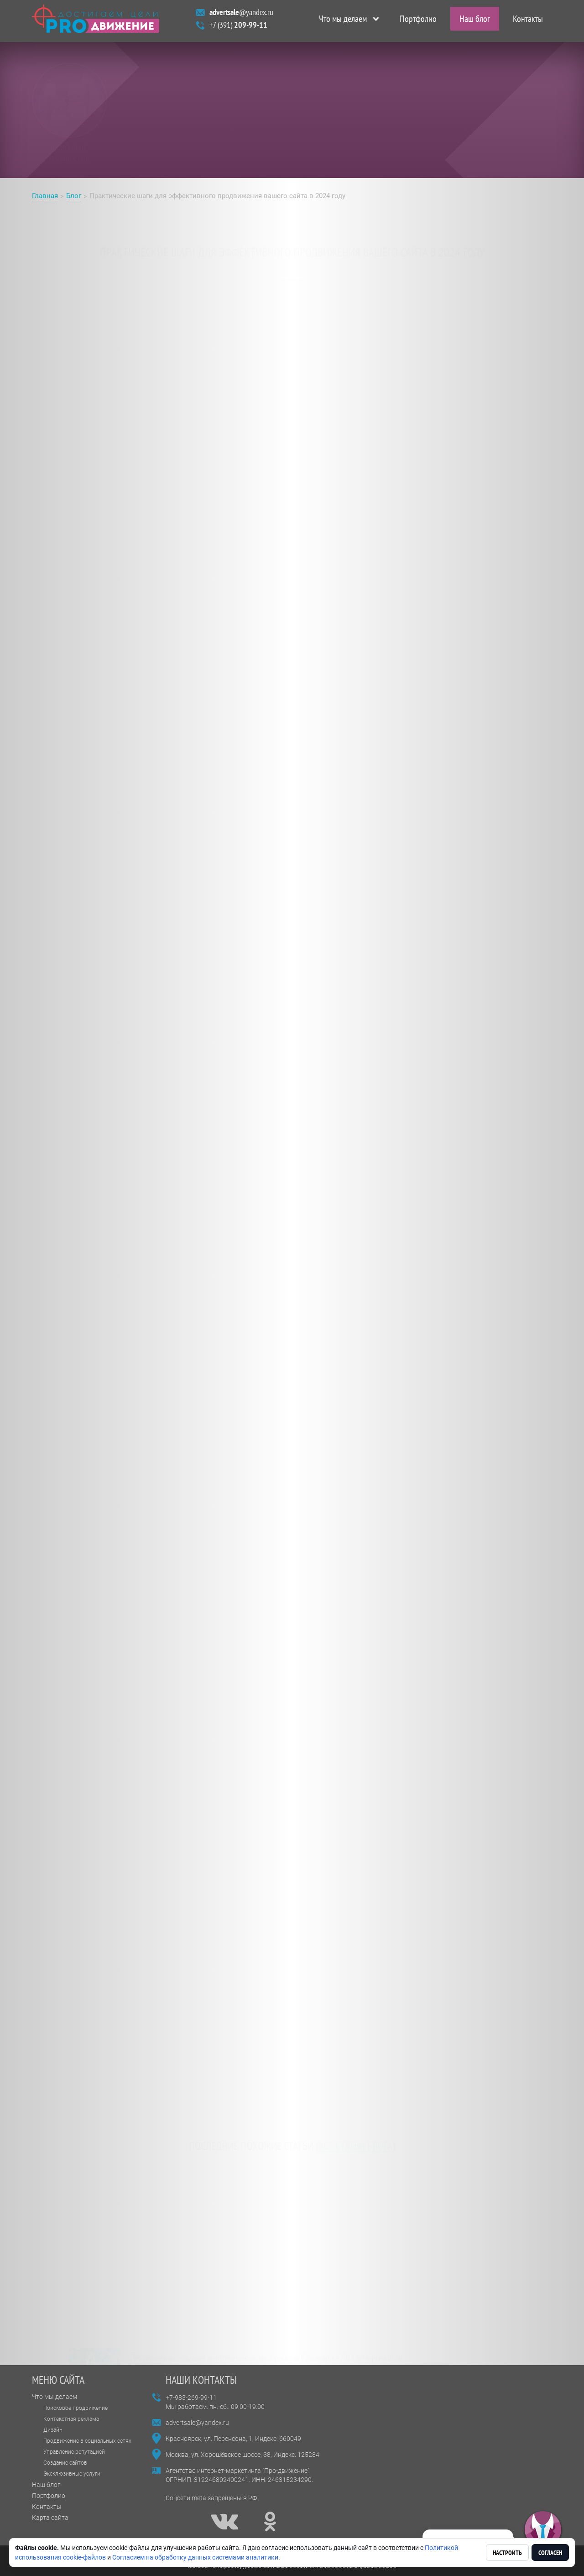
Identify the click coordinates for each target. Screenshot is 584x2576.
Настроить (507, 2553)
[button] (543, 2530)
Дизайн (53, 2430)
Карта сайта (50, 2517)
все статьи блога (355, 2139)
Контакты (528, 21)
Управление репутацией (74, 2452)
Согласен (550, 2553)
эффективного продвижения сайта (277, 555)
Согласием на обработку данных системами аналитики (195, 2557)
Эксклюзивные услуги (71, 2474)
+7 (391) (238, 27)
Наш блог (474, 21)
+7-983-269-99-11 (191, 2397)
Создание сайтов (65, 2463)
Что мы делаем (343, 21)
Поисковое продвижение (75, 2408)
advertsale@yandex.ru (197, 2422)
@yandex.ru (241, 14)
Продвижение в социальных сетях (87, 2441)
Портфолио (418, 21)
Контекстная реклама (71, 2419)
